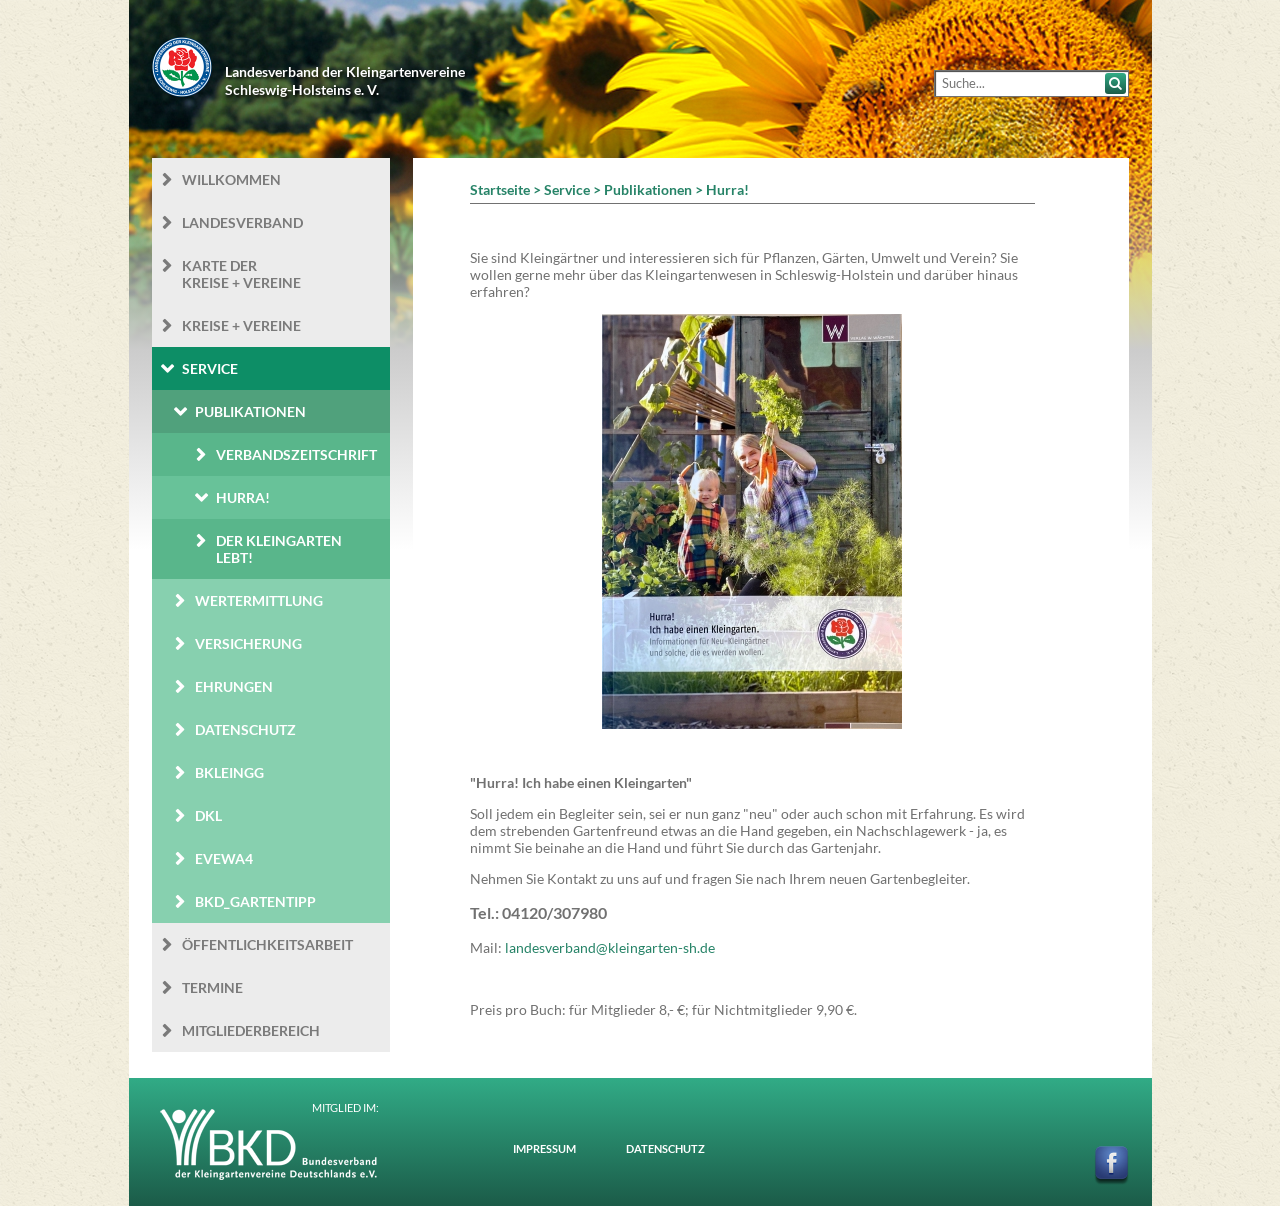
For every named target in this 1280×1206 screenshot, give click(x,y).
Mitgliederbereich (251, 1030)
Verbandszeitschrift (296, 454)
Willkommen (231, 179)
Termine (212, 987)
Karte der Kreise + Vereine (241, 274)
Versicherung (248, 643)
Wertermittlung (259, 600)
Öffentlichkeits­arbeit (267, 944)
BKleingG (229, 772)
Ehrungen (234, 686)
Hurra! (243, 497)
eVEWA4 (224, 858)
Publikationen (250, 411)
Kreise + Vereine (241, 325)
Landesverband (242, 222)
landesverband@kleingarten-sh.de (610, 947)
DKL (208, 815)
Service (210, 368)
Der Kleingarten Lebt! (279, 549)
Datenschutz (245, 729)
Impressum (544, 1148)
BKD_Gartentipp (255, 901)
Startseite (500, 189)
